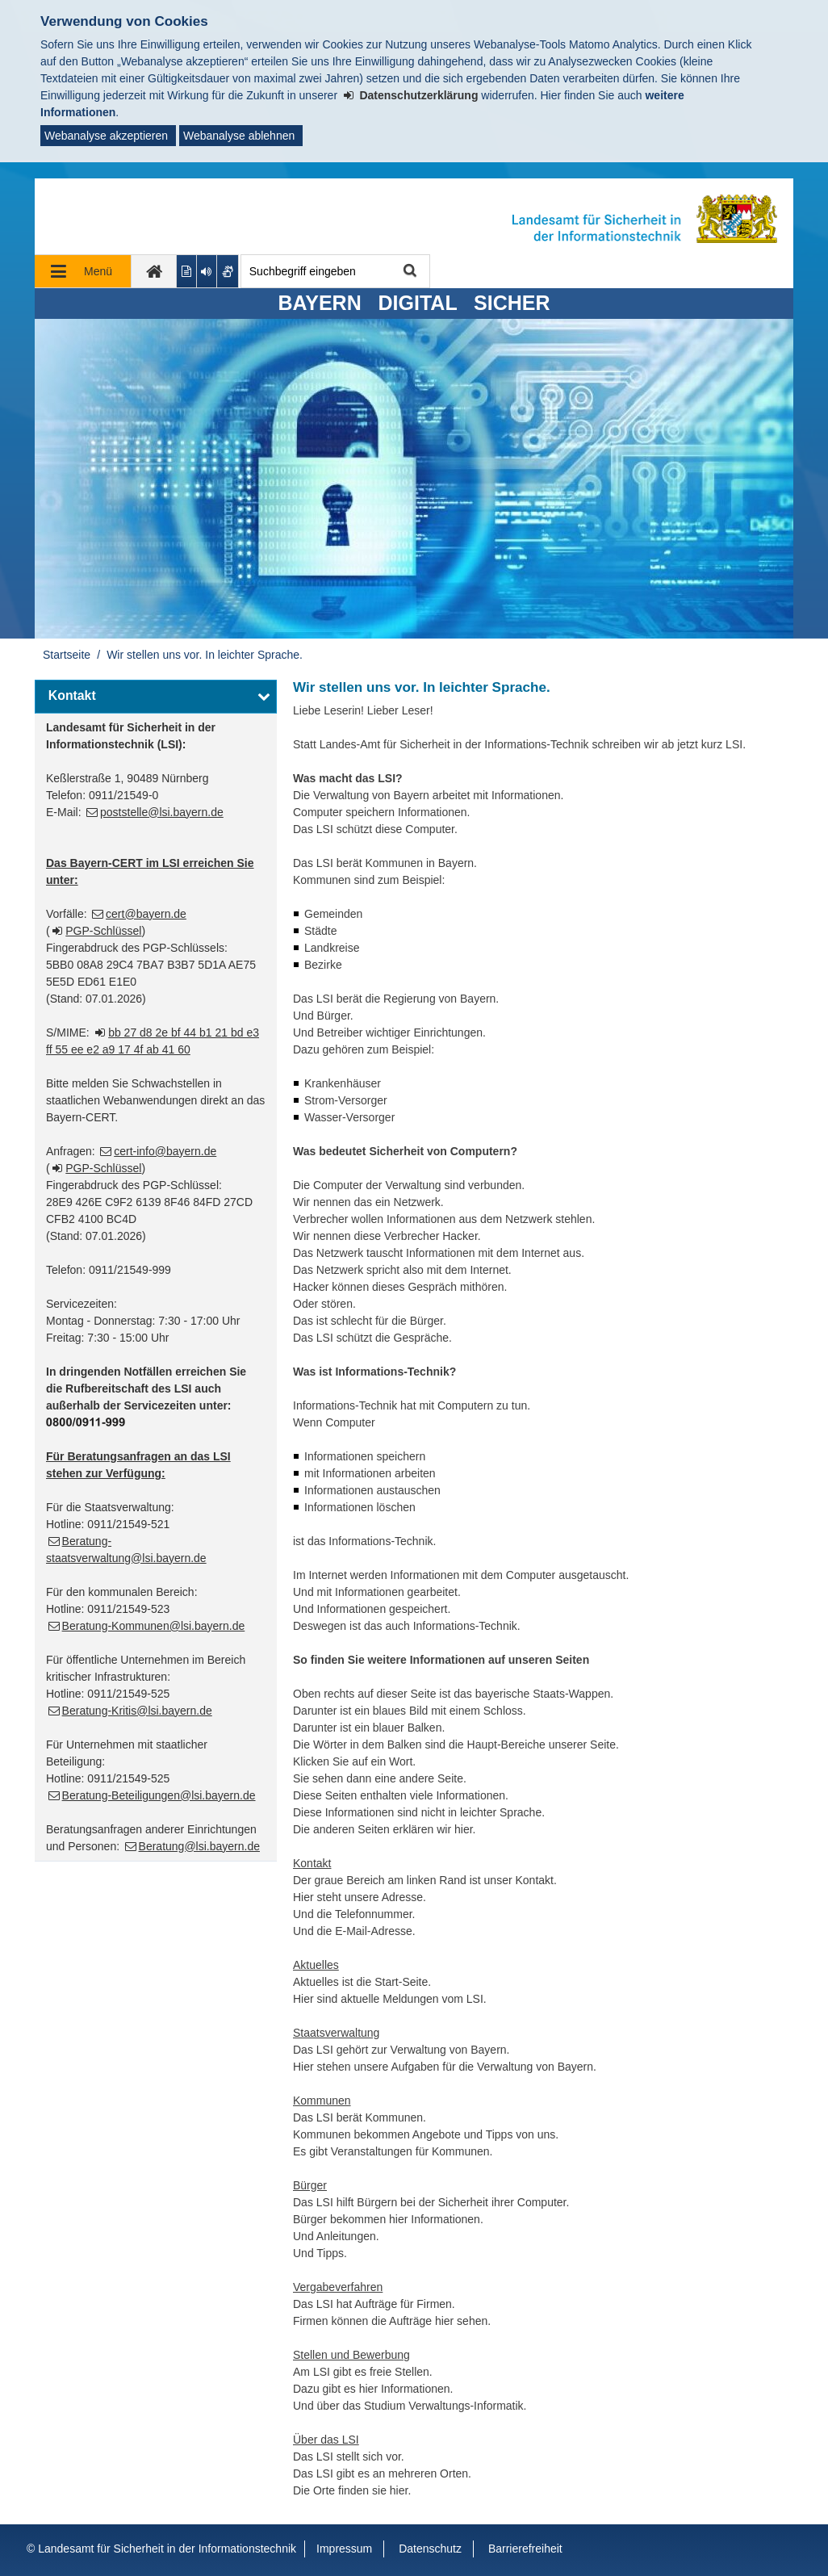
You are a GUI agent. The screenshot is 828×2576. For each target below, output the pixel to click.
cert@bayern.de (146, 913)
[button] (156, 697)
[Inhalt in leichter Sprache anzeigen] (187, 271)
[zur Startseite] (154, 271)
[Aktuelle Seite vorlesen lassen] (207, 271)
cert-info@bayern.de (165, 1151)
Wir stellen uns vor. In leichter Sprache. (205, 654)
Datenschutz (430, 2548)
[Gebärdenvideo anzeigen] (228, 271)
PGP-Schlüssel (103, 930)
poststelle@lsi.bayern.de (162, 812)
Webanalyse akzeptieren (106, 135)
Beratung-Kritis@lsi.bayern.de (137, 1710)
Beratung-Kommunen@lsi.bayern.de (153, 1625)
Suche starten (408, 271)
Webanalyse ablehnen (239, 135)
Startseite (66, 654)
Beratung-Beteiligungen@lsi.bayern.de (159, 1795)
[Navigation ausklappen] (83, 271)
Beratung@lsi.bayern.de (199, 1846)
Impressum (344, 2548)
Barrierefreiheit (525, 2548)
